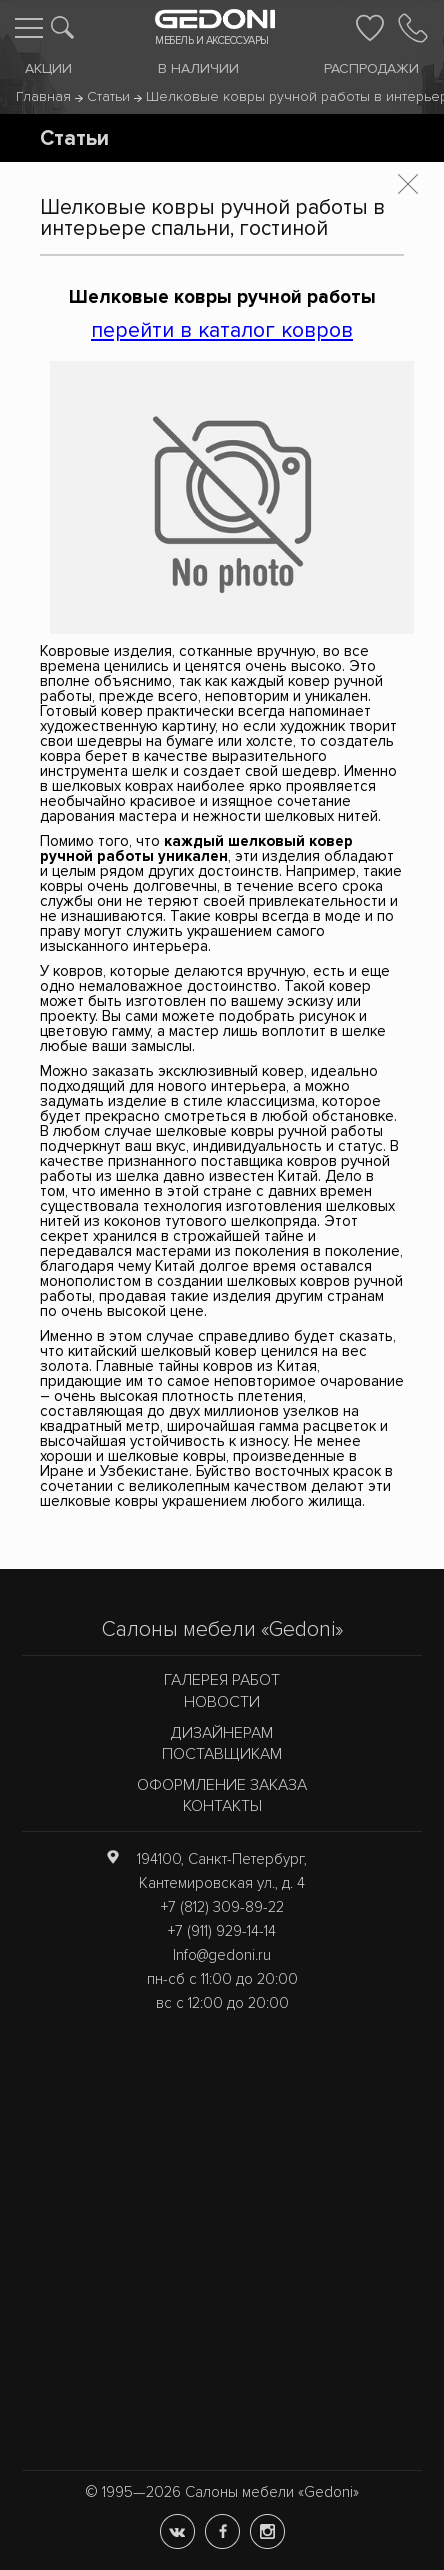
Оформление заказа (222, 1785)
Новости (222, 1702)
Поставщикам (222, 1754)
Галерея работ (222, 1680)
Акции (48, 68)
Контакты (222, 1806)
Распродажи (371, 68)
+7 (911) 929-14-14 (222, 1931)
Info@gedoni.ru (222, 1955)
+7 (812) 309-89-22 (222, 1907)
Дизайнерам (222, 1733)
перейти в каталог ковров (222, 330)
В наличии (198, 68)
